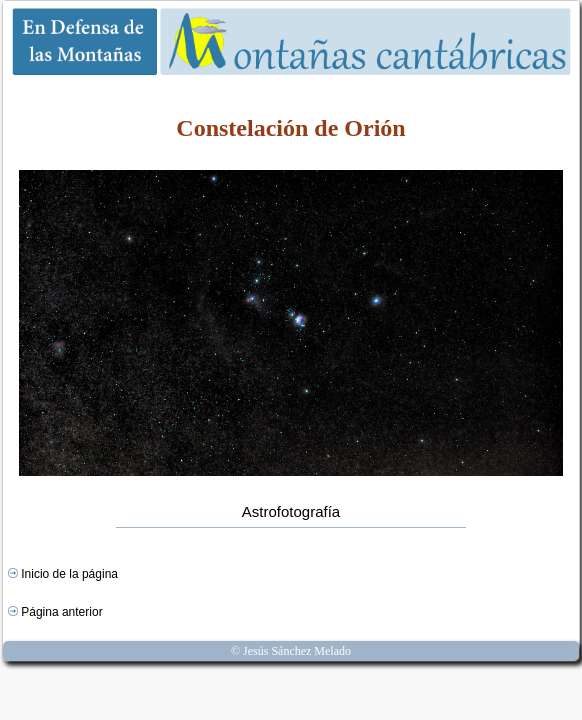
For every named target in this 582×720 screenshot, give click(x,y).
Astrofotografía (291, 511)
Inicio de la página (63, 574)
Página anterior (55, 612)
